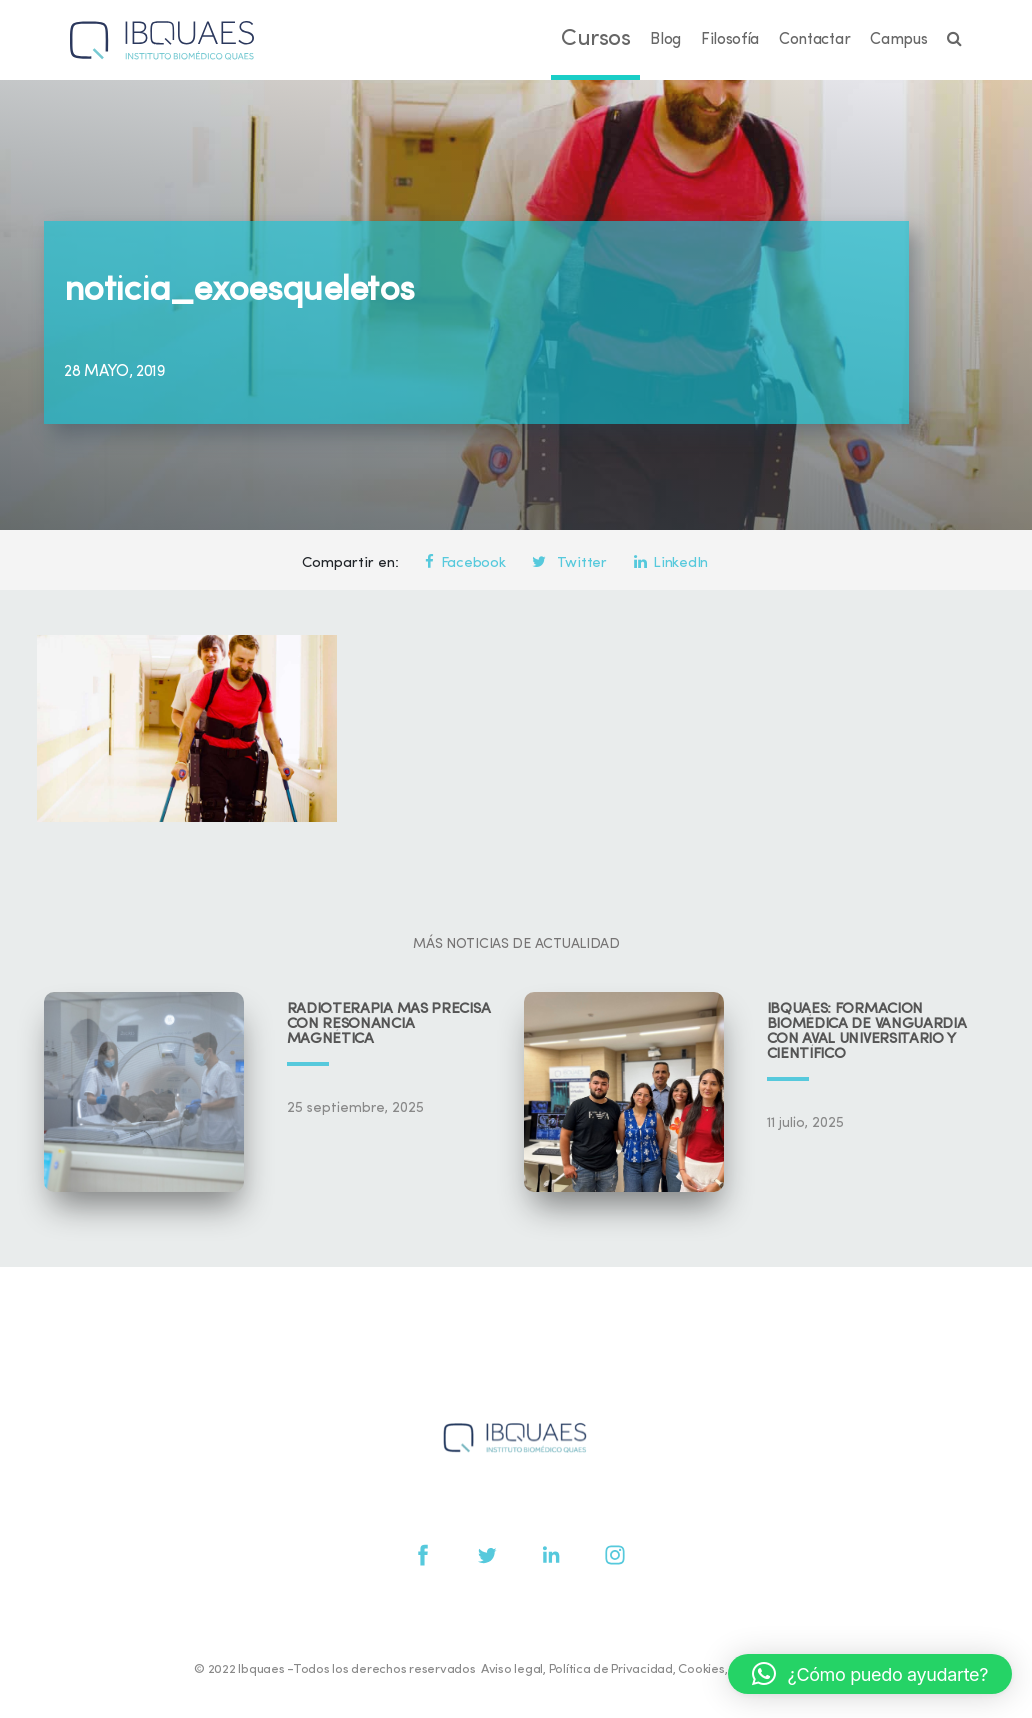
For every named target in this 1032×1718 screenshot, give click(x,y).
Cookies (701, 1669)
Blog (665, 40)
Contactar (814, 40)
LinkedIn (671, 563)
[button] (870, 1674)
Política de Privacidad (611, 1669)
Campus (898, 40)
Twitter (569, 563)
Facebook (465, 563)
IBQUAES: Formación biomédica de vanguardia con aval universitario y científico (867, 1032)
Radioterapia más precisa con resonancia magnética (389, 1024)
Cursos (595, 39)
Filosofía (730, 40)
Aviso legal (512, 1669)
